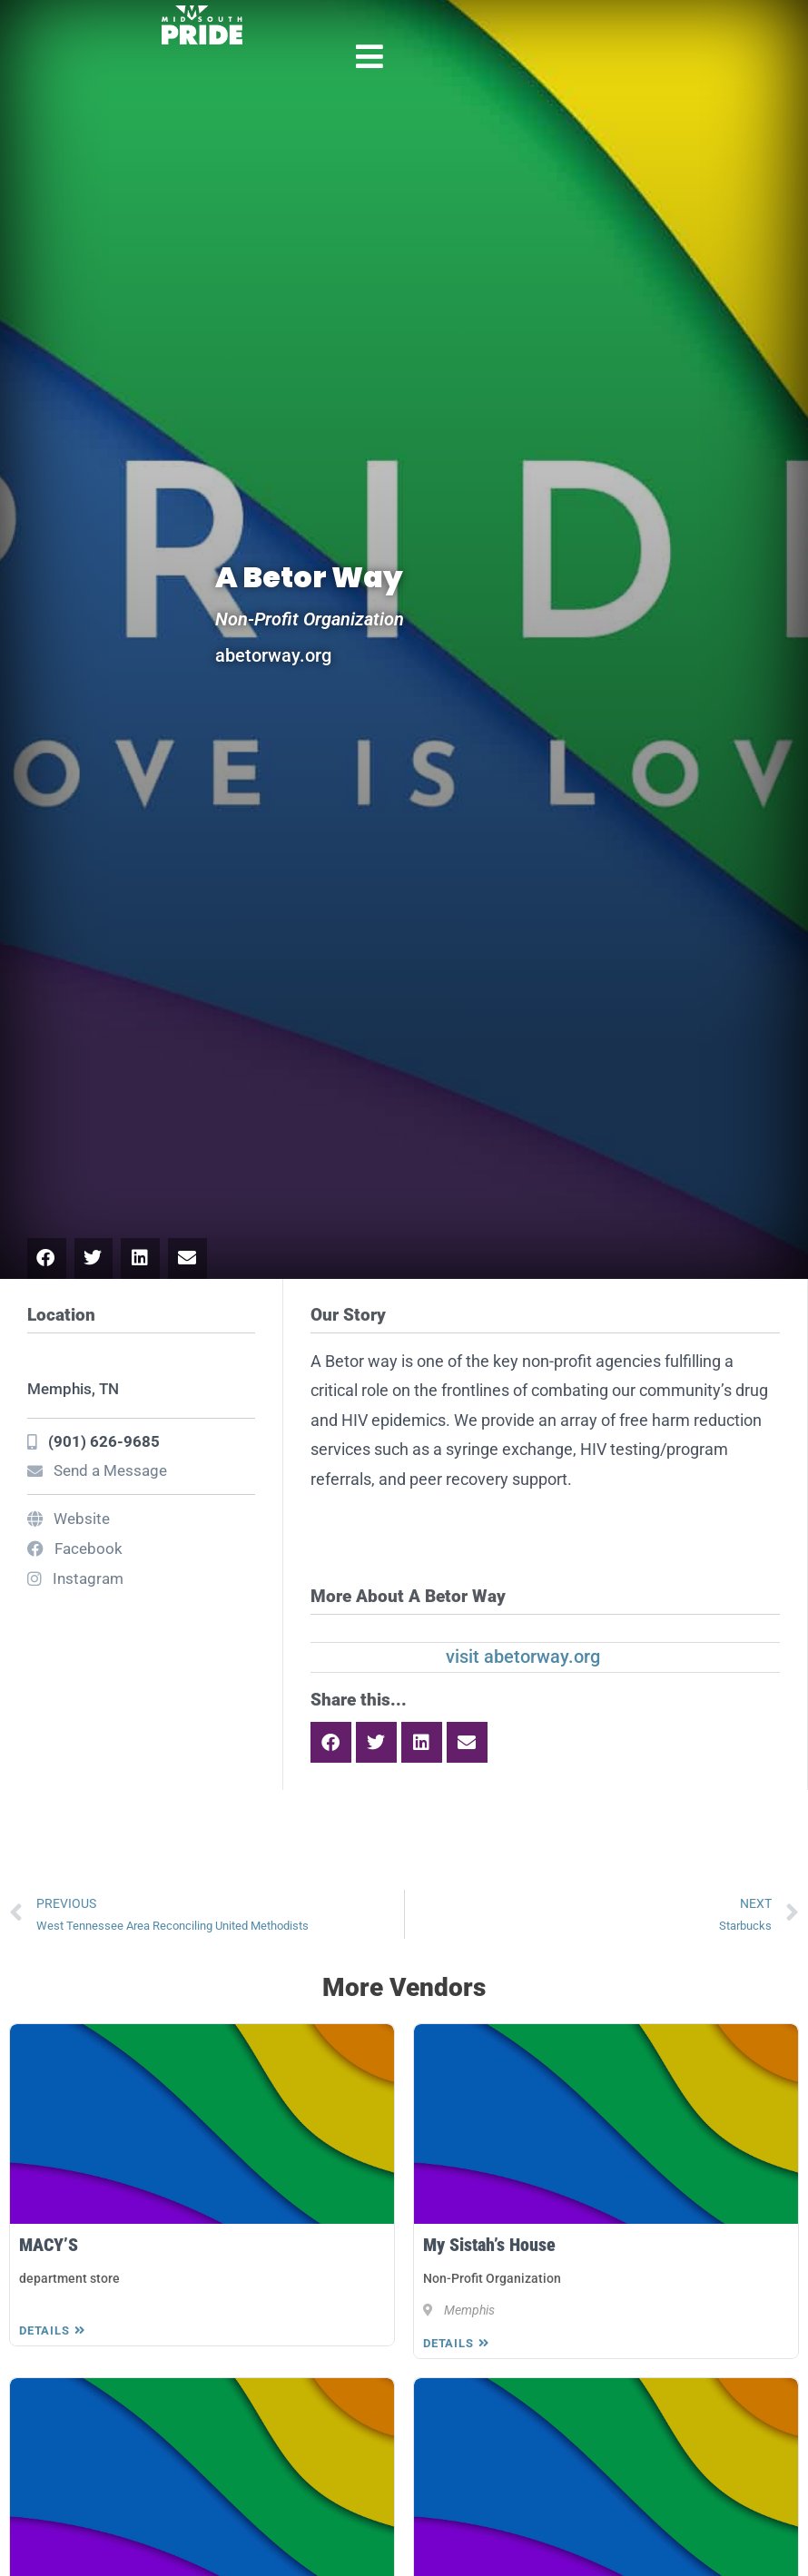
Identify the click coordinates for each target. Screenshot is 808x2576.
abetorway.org (273, 655)
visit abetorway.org (523, 1656)
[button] (46, 1258)
